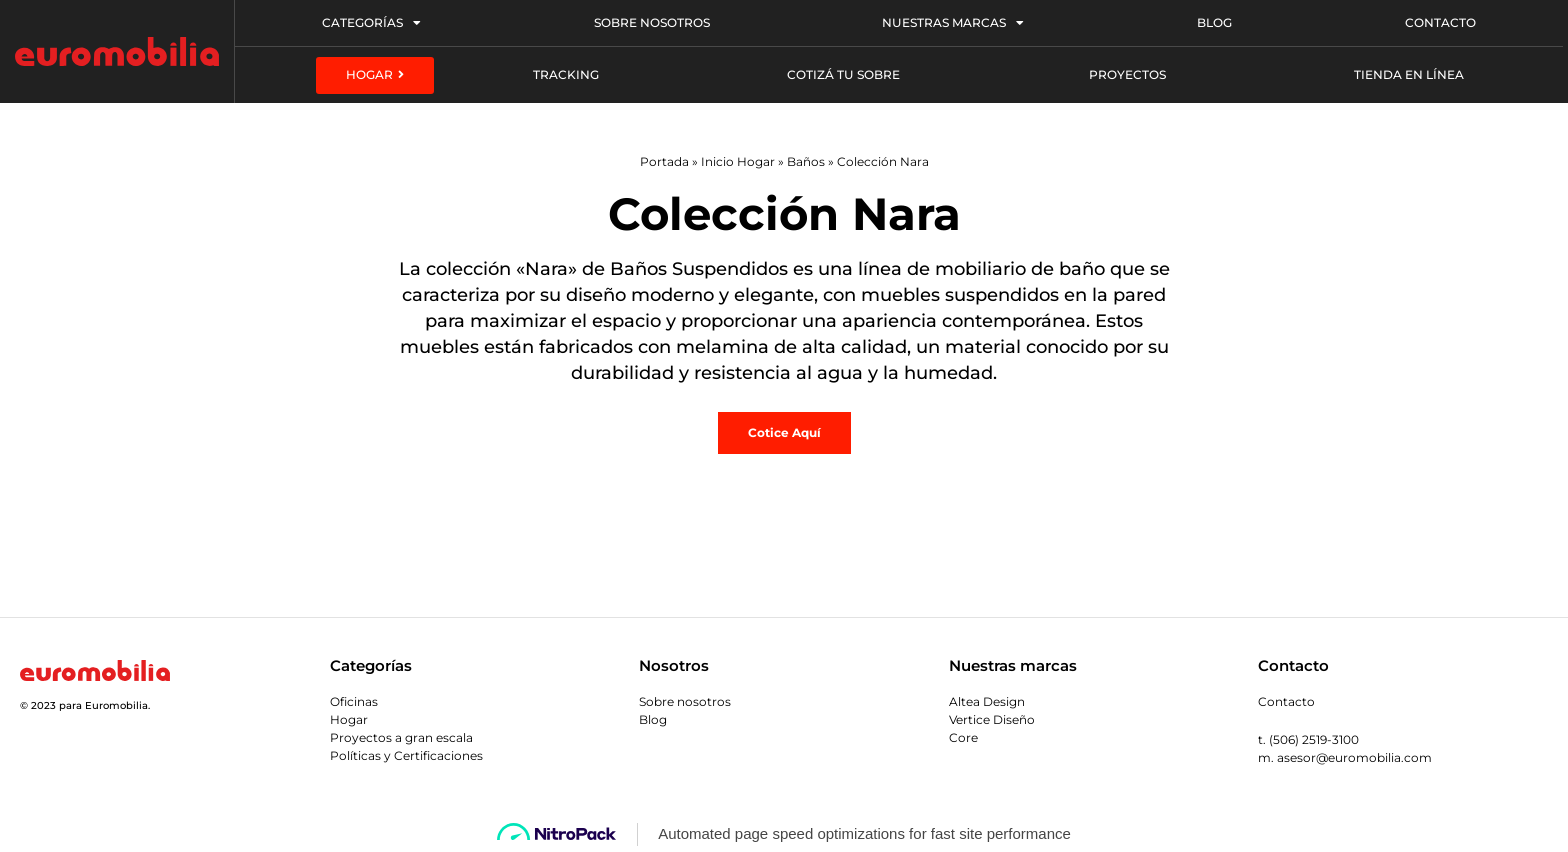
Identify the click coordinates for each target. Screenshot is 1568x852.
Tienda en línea (1409, 74)
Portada (664, 161)
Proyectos (1127, 74)
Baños (806, 161)
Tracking (566, 74)
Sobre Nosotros (652, 22)
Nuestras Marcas (953, 23)
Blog (1214, 22)
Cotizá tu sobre (843, 74)
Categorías (371, 23)
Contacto (1440, 22)
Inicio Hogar (738, 161)
